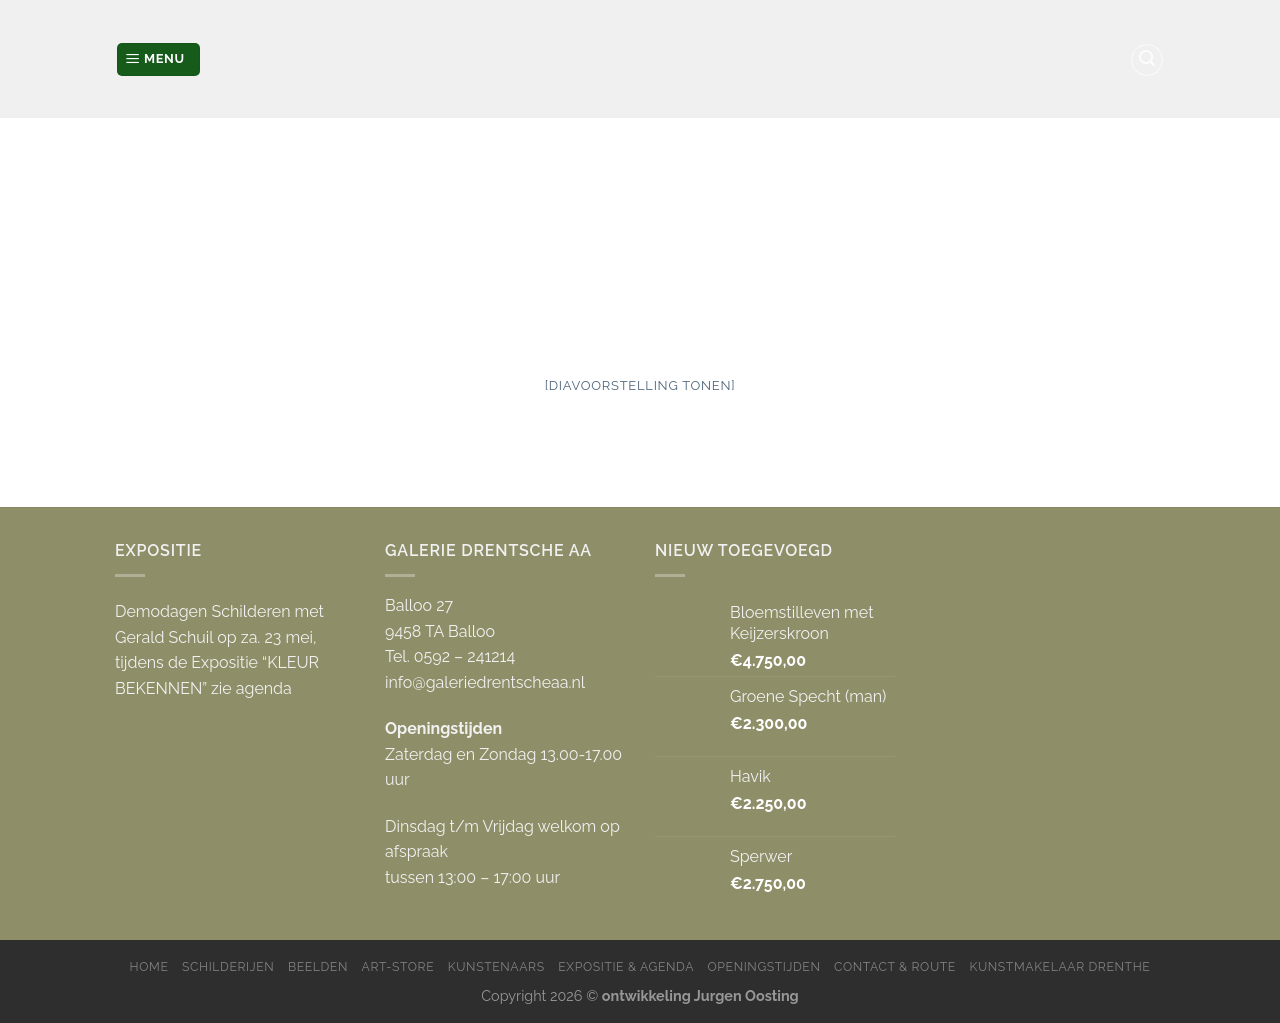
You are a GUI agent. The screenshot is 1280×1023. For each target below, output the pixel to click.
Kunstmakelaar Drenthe (1059, 966)
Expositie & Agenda (626, 966)
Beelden (318, 966)
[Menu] (158, 59)
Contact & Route (895, 966)
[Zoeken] (1147, 60)
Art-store (398, 966)
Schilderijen (228, 966)
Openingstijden (764, 966)
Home (149, 966)
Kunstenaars (496, 966)
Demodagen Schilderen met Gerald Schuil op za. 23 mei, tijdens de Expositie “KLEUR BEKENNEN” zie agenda (219, 650)
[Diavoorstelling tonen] (640, 385)
